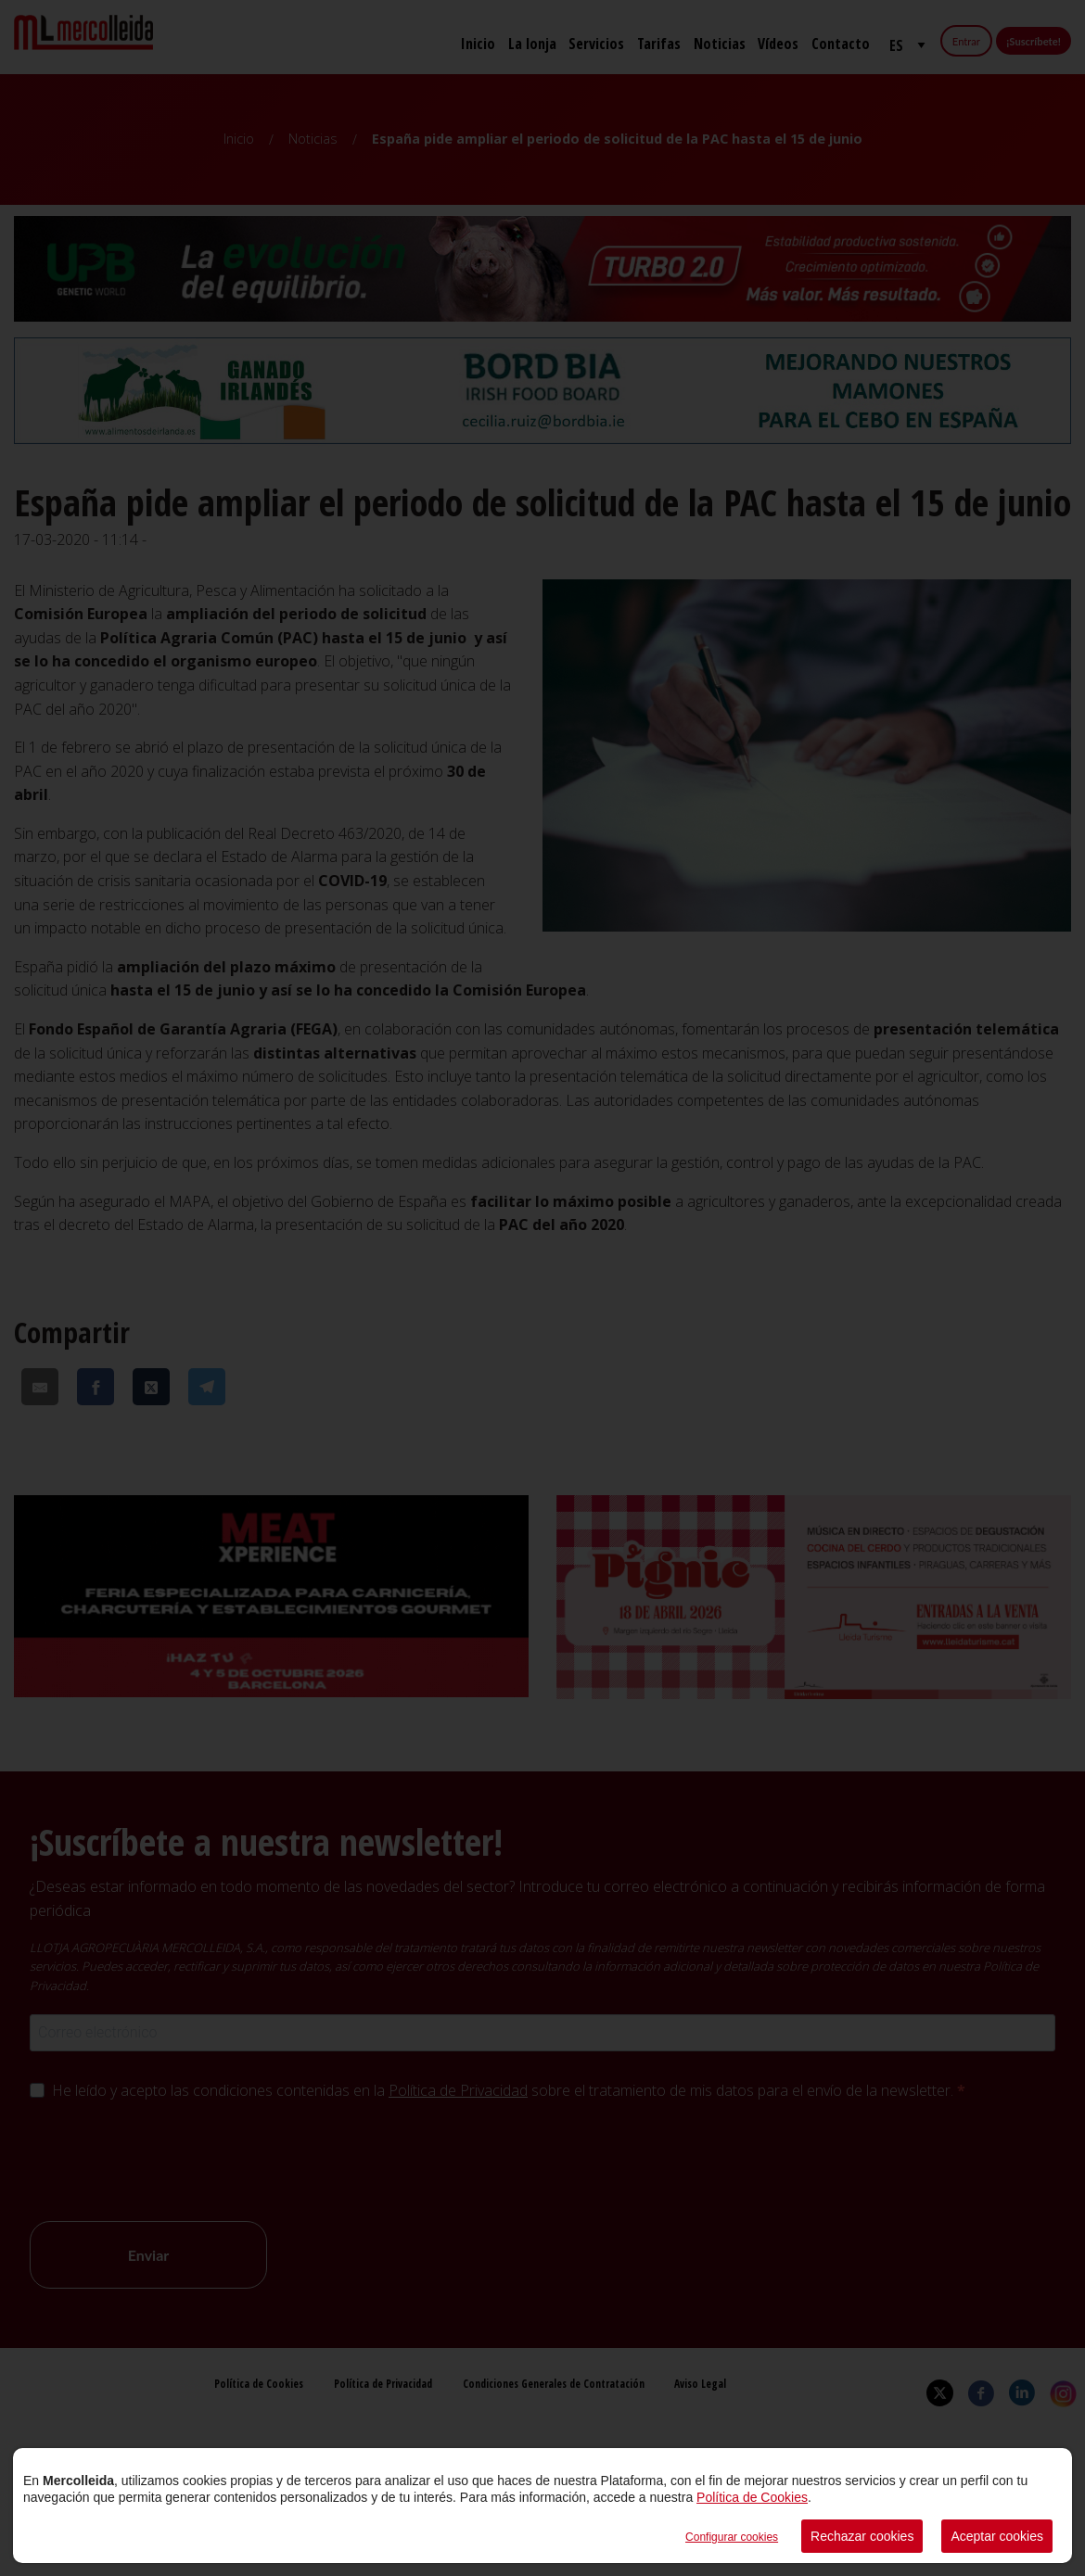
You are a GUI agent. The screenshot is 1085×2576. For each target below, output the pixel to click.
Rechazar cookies (862, 2536)
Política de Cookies (752, 2497)
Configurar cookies (731, 2537)
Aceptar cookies (997, 2536)
